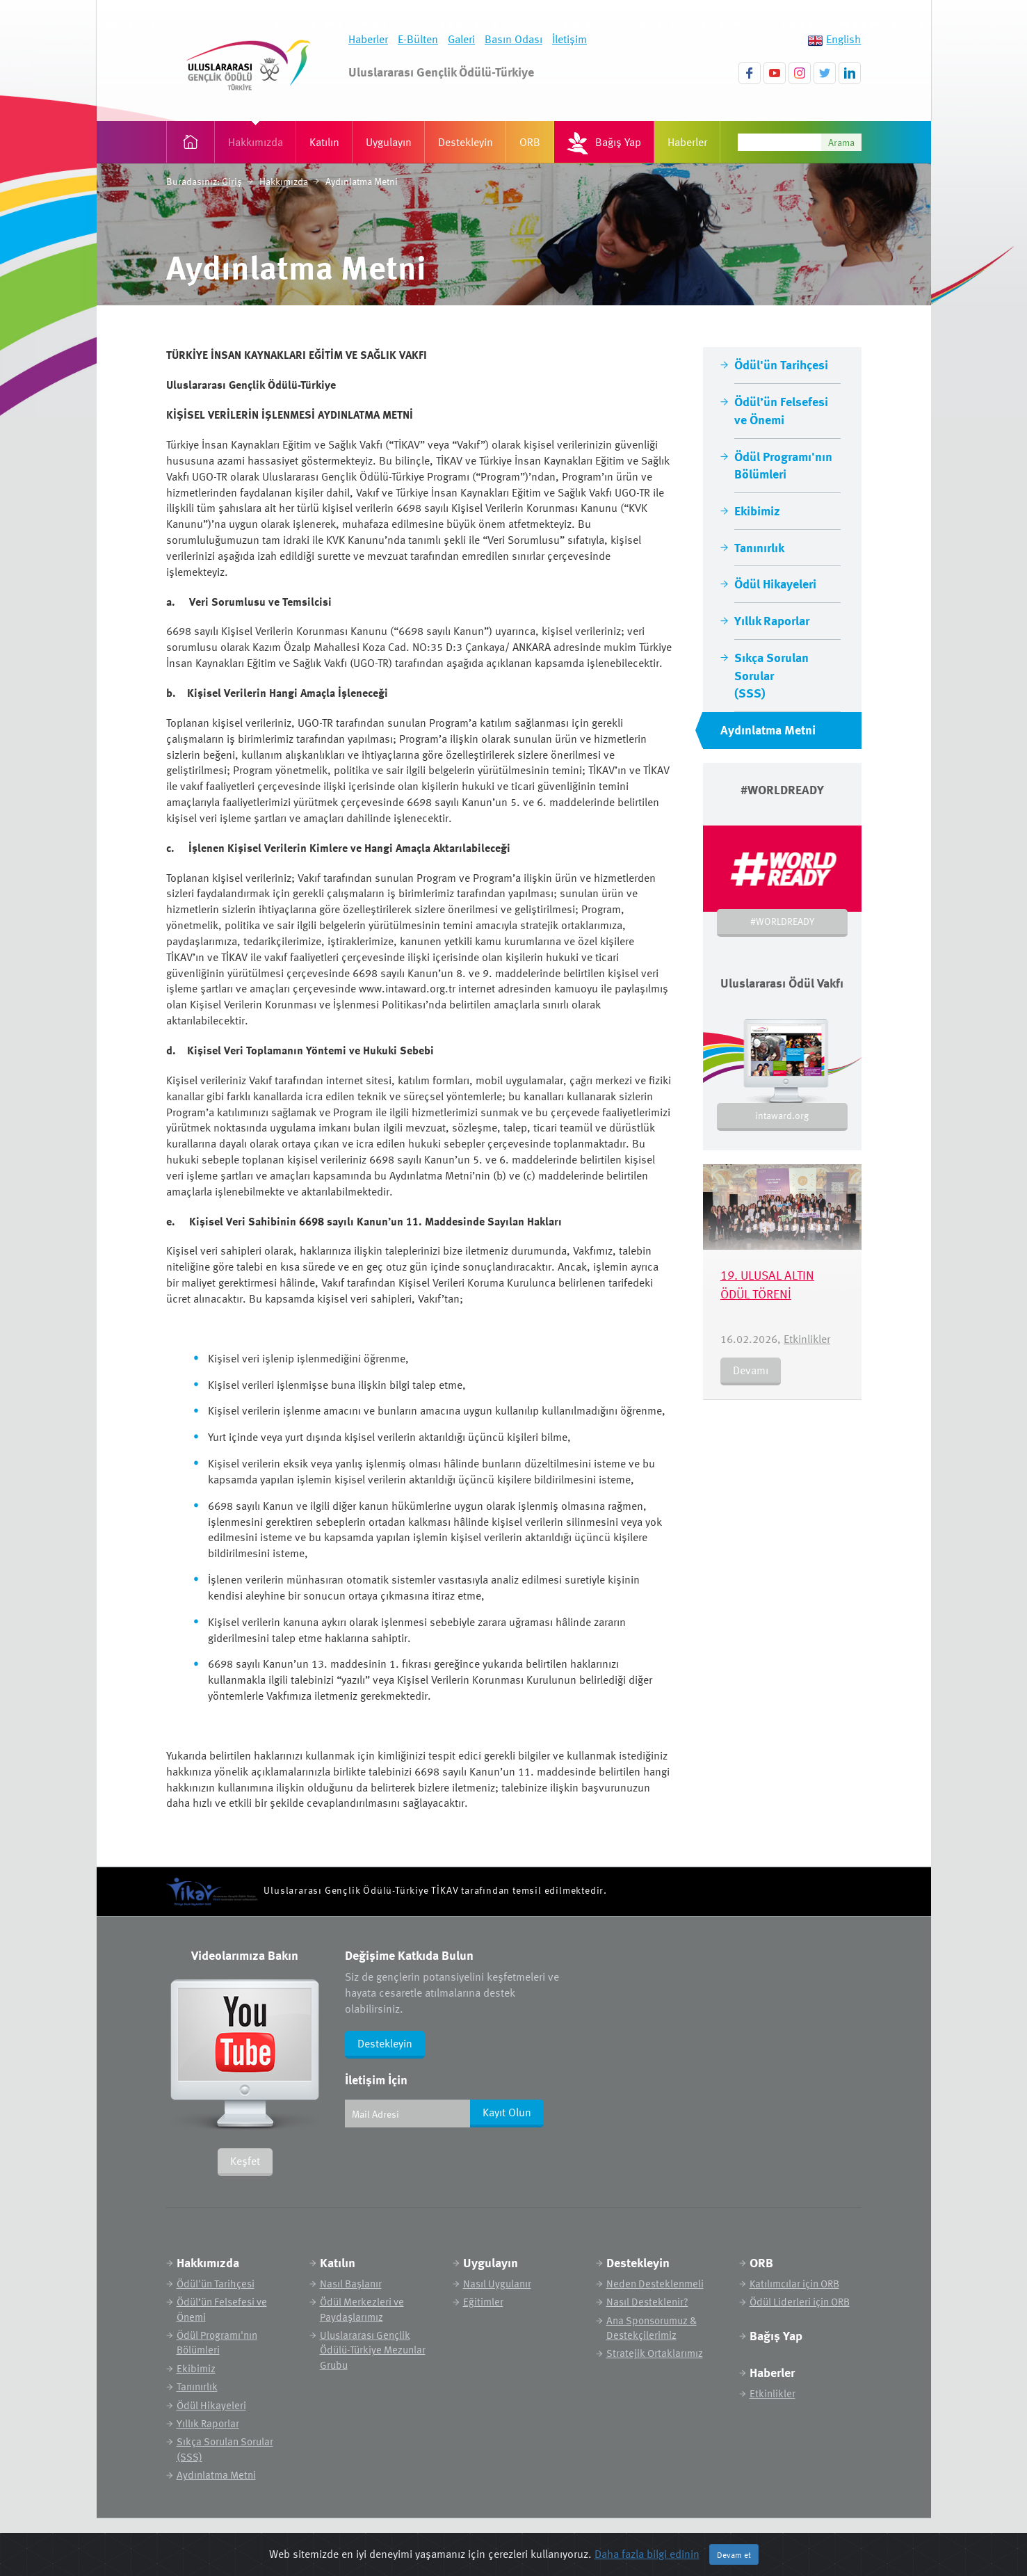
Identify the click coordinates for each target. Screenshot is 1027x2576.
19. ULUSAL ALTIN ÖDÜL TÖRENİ (767, 1284)
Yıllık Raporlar (771, 620)
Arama (841, 142)
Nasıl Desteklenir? (647, 2301)
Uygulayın (389, 142)
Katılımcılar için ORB (794, 2283)
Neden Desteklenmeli (655, 2283)
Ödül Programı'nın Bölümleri (783, 464)
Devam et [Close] (734, 2554)
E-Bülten (418, 39)
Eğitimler (483, 2301)
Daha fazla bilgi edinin (647, 2553)
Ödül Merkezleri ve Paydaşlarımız (362, 2309)
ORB (529, 142)
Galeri (461, 39)
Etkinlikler (807, 1338)
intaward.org (782, 1115)
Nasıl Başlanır (351, 2283)
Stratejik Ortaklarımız (654, 2353)
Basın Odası (513, 39)
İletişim (569, 39)
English (843, 39)
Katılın (324, 142)
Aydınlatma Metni (768, 729)
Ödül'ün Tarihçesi (781, 364)
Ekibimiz (757, 510)
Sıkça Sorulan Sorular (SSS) (771, 674)
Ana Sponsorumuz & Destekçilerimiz (651, 2327)
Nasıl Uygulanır (497, 2283)
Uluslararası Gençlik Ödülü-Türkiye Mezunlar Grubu (373, 2350)
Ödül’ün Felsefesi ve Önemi (781, 410)
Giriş (232, 181)
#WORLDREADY (782, 921)
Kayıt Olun (507, 2112)
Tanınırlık (759, 547)
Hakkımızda (255, 142)
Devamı (750, 1370)
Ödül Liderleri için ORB (800, 2301)
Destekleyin (465, 142)
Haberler (368, 39)
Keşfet (245, 2160)
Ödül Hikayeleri (775, 583)
